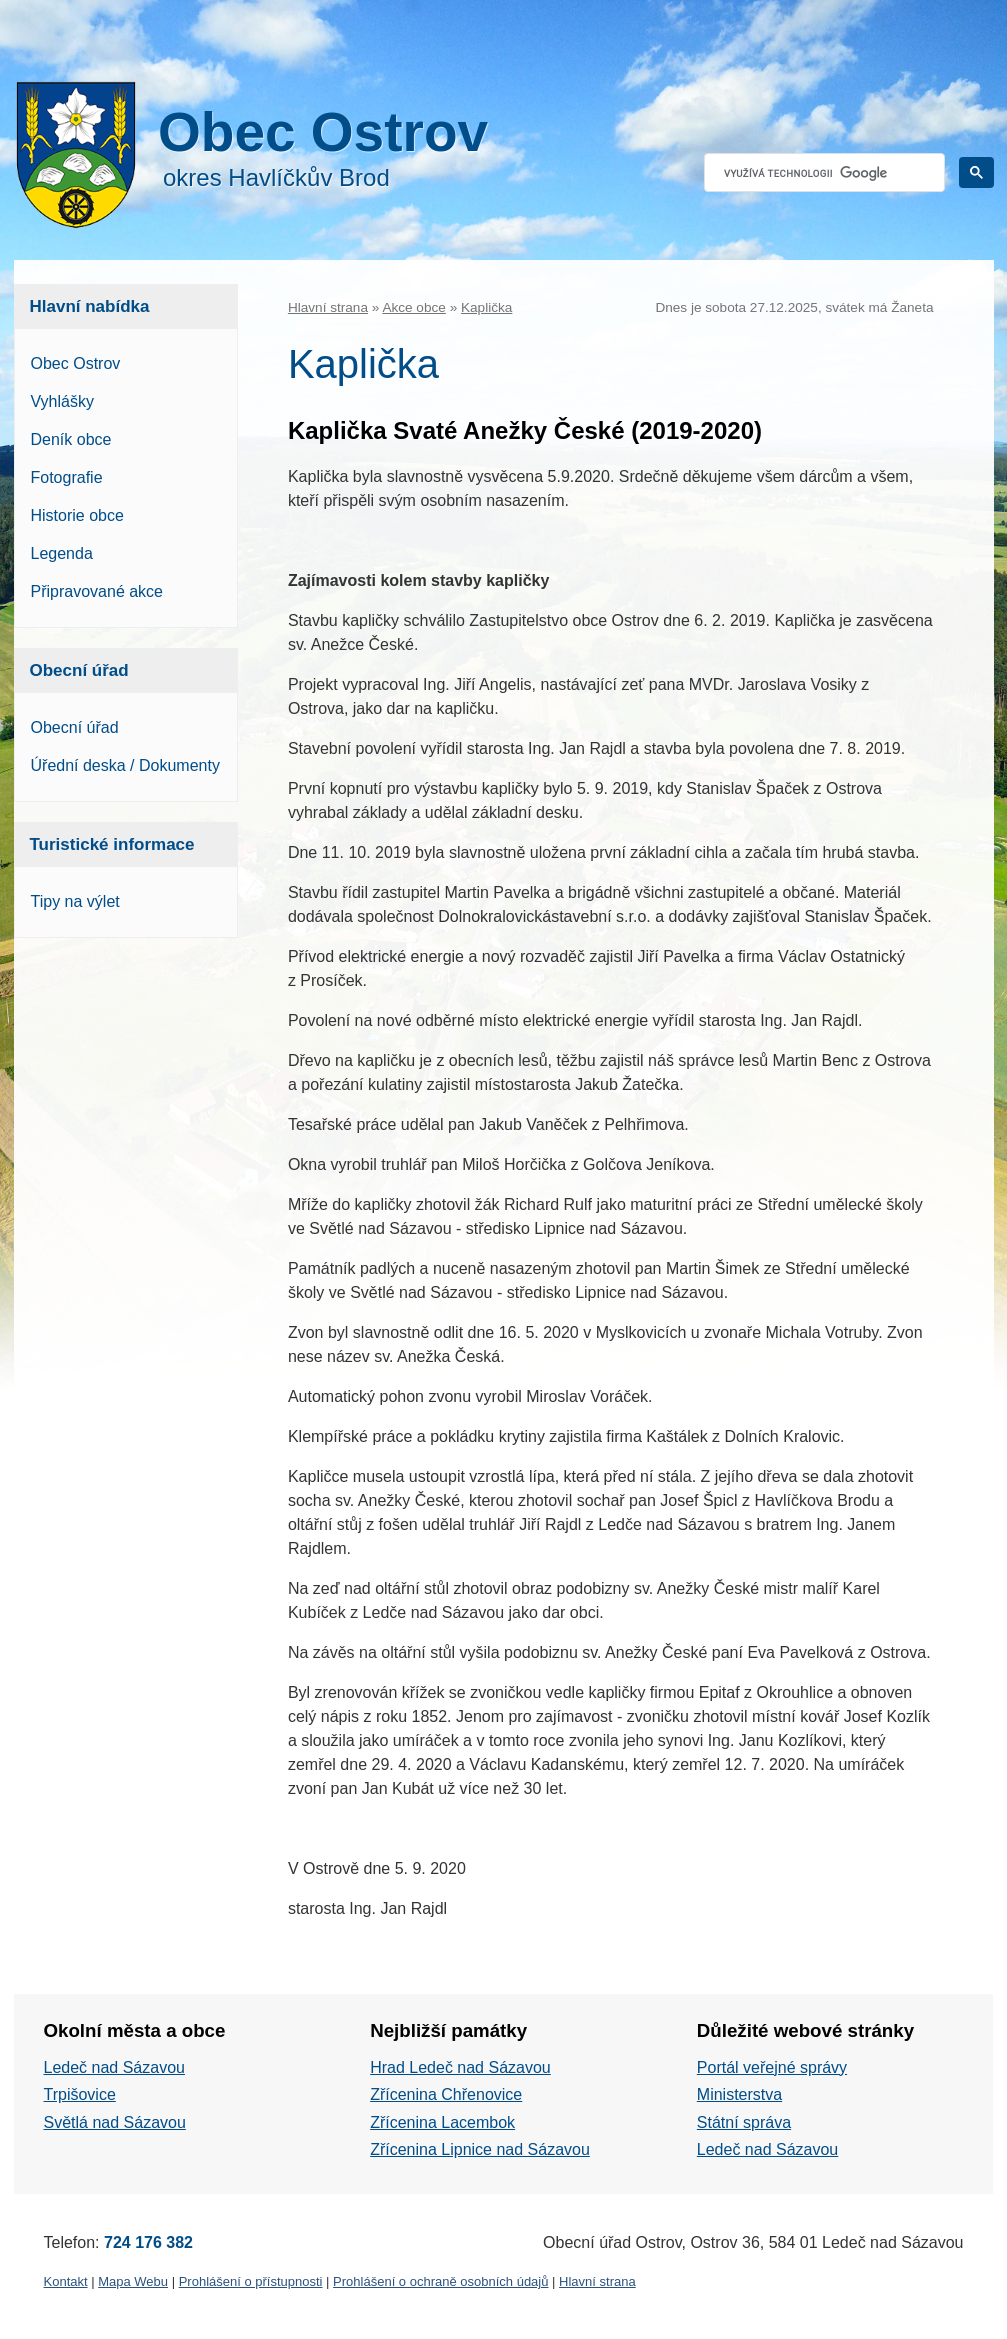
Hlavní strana (328, 307)
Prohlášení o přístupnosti (251, 2281)
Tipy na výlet (75, 901)
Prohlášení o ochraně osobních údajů (440, 2281)
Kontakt (66, 2281)
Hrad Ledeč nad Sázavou (460, 2067)
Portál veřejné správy (772, 2067)
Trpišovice (80, 2094)
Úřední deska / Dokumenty (125, 765)
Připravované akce (97, 591)
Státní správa (744, 2122)
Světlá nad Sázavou (115, 2122)
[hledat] (822, 173)
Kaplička (486, 307)
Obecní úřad (75, 727)
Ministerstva (739, 2094)
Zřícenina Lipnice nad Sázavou (480, 2149)
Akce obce (413, 307)
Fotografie (67, 477)
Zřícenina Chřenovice (446, 2094)
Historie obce (77, 515)
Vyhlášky (62, 401)
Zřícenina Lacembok (442, 2122)
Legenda (62, 553)
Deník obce (71, 439)
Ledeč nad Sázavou (114, 2067)
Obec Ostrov (76, 363)
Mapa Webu (133, 2281)
